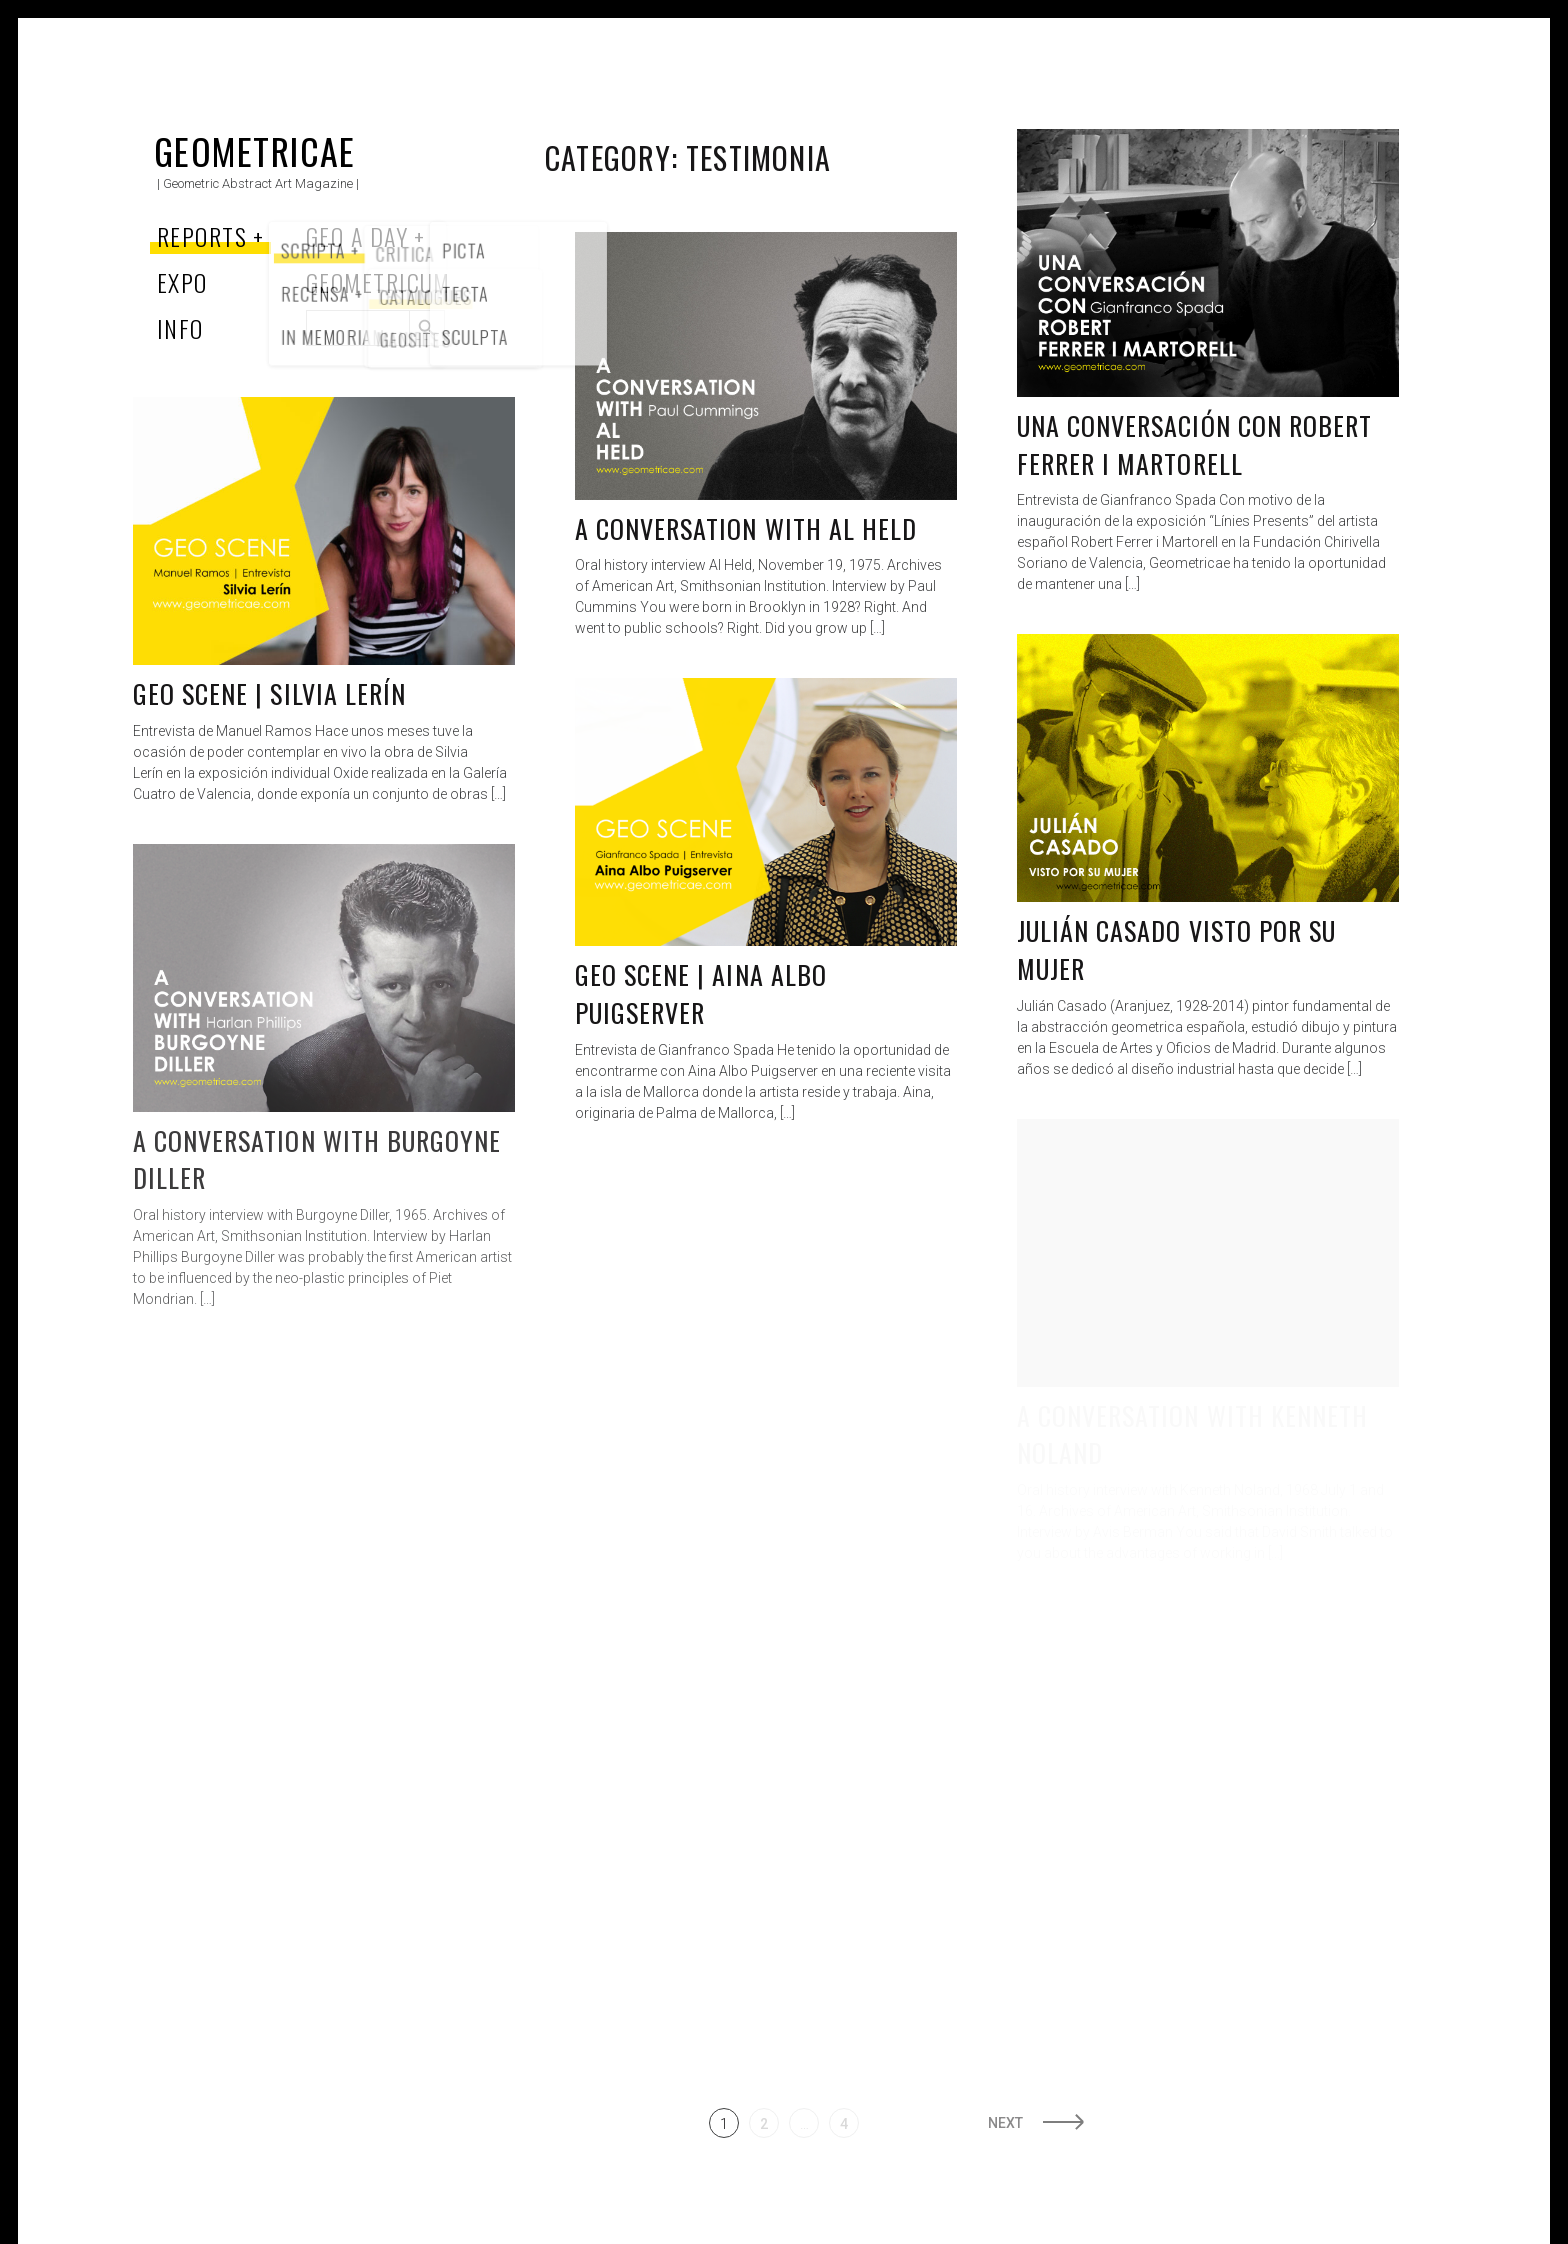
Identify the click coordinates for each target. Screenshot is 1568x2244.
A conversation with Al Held (746, 528)
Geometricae (255, 150)
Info (180, 328)
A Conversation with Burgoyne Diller (317, 1159)
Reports (202, 236)
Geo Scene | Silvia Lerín (269, 693)
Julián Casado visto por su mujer (1176, 949)
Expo (182, 282)
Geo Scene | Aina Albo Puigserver (701, 993)
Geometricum (378, 282)
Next (1005, 2123)
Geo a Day (357, 236)
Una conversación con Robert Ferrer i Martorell (1194, 444)
